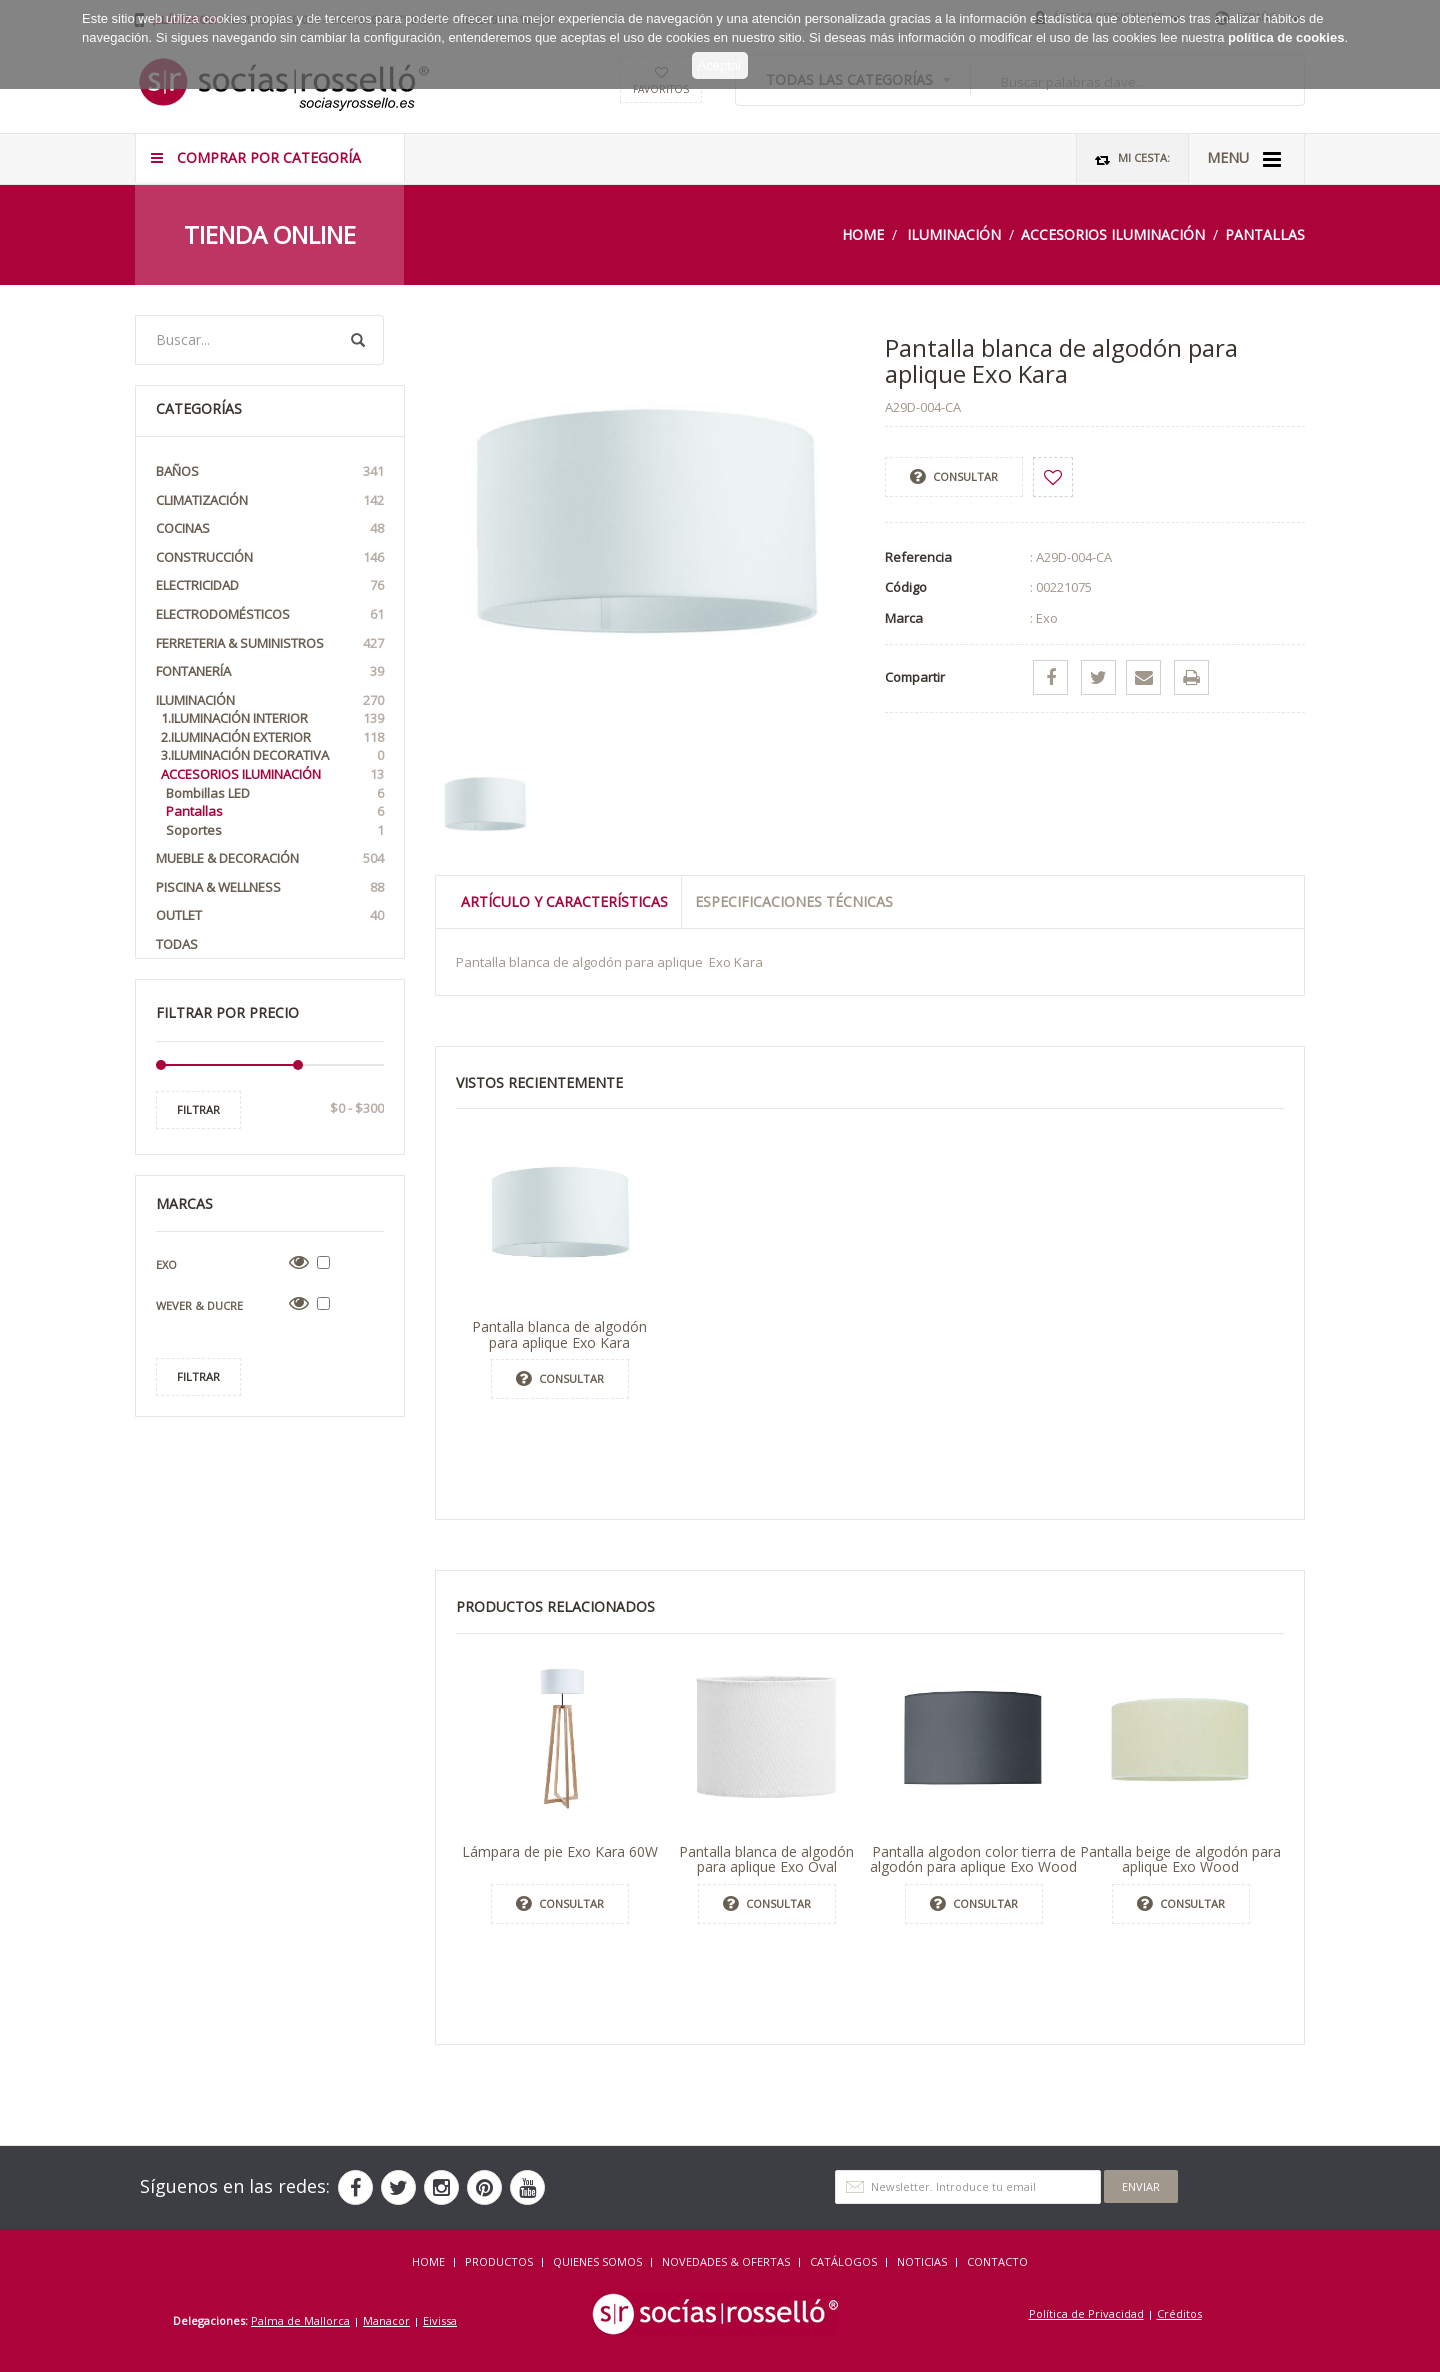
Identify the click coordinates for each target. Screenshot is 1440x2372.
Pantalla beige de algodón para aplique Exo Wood (1180, 1859)
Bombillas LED (275, 793)
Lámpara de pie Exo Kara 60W (560, 1851)
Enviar (1141, 2186)
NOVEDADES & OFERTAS (726, 2261)
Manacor (386, 2320)
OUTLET (270, 915)
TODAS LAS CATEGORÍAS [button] (858, 79)
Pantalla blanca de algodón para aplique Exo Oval (766, 1859)
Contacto (997, 2261)
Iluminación (954, 234)
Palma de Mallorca (300, 2320)
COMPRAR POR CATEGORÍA (256, 157)
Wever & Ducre (199, 1305)
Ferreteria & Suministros (270, 643)
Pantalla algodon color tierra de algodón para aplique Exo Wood (973, 1859)
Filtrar (198, 1109)
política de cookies (1286, 19)
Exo (166, 1264)
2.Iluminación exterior (272, 737)
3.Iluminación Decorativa (272, 755)
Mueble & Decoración (270, 858)
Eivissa (440, 2320)
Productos (499, 2261)
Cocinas (270, 528)
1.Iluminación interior (272, 718)
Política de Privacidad (1086, 2313)
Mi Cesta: (1132, 158)
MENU (1244, 159)
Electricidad (270, 585)
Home (863, 234)
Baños (270, 471)
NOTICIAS (922, 2261)
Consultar (954, 477)
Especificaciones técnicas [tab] (794, 901)
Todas (177, 944)
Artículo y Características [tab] (564, 901)
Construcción (270, 557)
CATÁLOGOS (843, 2261)
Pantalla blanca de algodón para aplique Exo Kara (559, 1334)
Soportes (275, 830)
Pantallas (1265, 234)
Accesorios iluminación (1113, 234)
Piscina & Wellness (270, 887)
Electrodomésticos (270, 614)
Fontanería (270, 671)
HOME (428, 2261)
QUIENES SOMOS (597, 2261)
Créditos (1179, 2313)
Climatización (270, 500)
